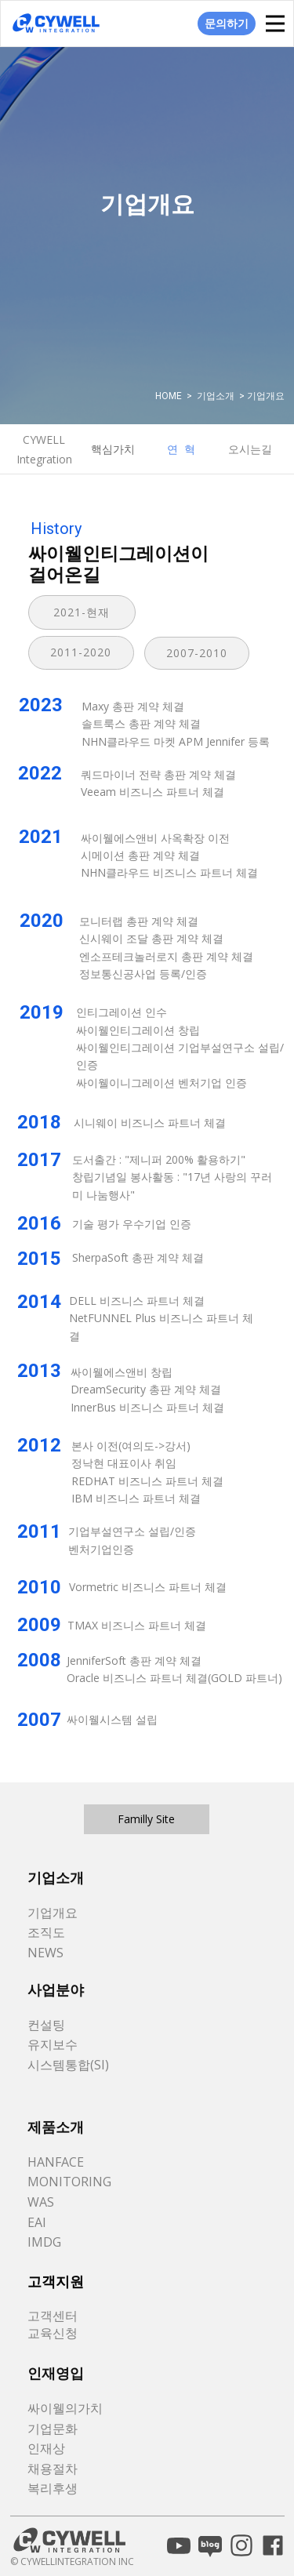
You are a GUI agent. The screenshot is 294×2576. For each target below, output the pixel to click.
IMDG (44, 2242)
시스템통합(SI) (68, 2064)
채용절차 (52, 2468)
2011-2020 (80, 652)
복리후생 (52, 2488)
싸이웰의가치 (65, 2408)
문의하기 (227, 23)
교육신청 (52, 2333)
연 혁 (181, 448)
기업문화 (52, 2428)
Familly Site (146, 1818)
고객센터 (52, 2316)
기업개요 (52, 1912)
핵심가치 (113, 448)
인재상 (46, 2448)
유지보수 (52, 2044)
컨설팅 (46, 2024)
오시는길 (250, 448)
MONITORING (69, 2181)
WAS (40, 2202)
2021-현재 (81, 612)
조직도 (46, 1932)
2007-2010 (196, 652)
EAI (36, 2222)
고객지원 (55, 2281)
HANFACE (55, 2162)
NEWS (45, 1952)
